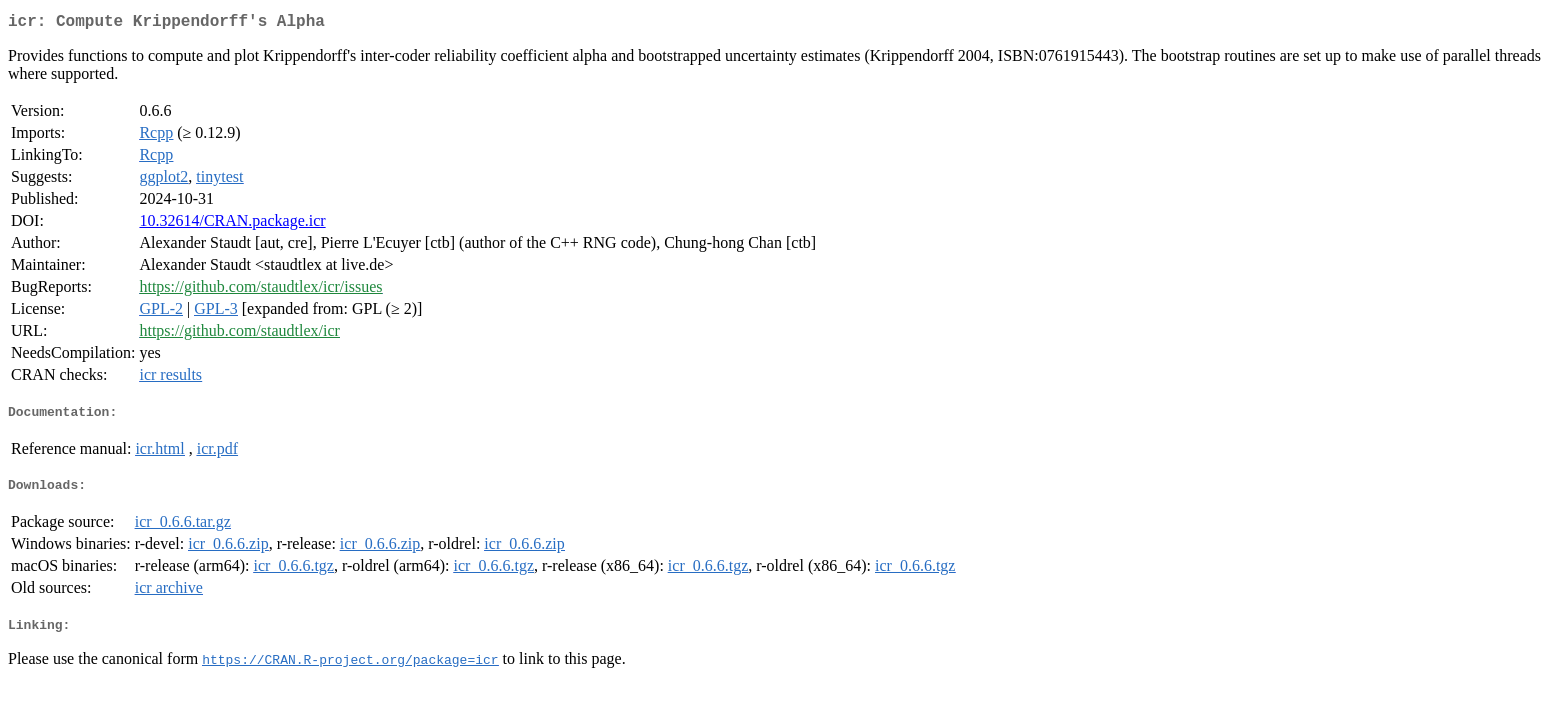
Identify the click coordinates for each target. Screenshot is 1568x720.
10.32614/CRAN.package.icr (232, 224)
